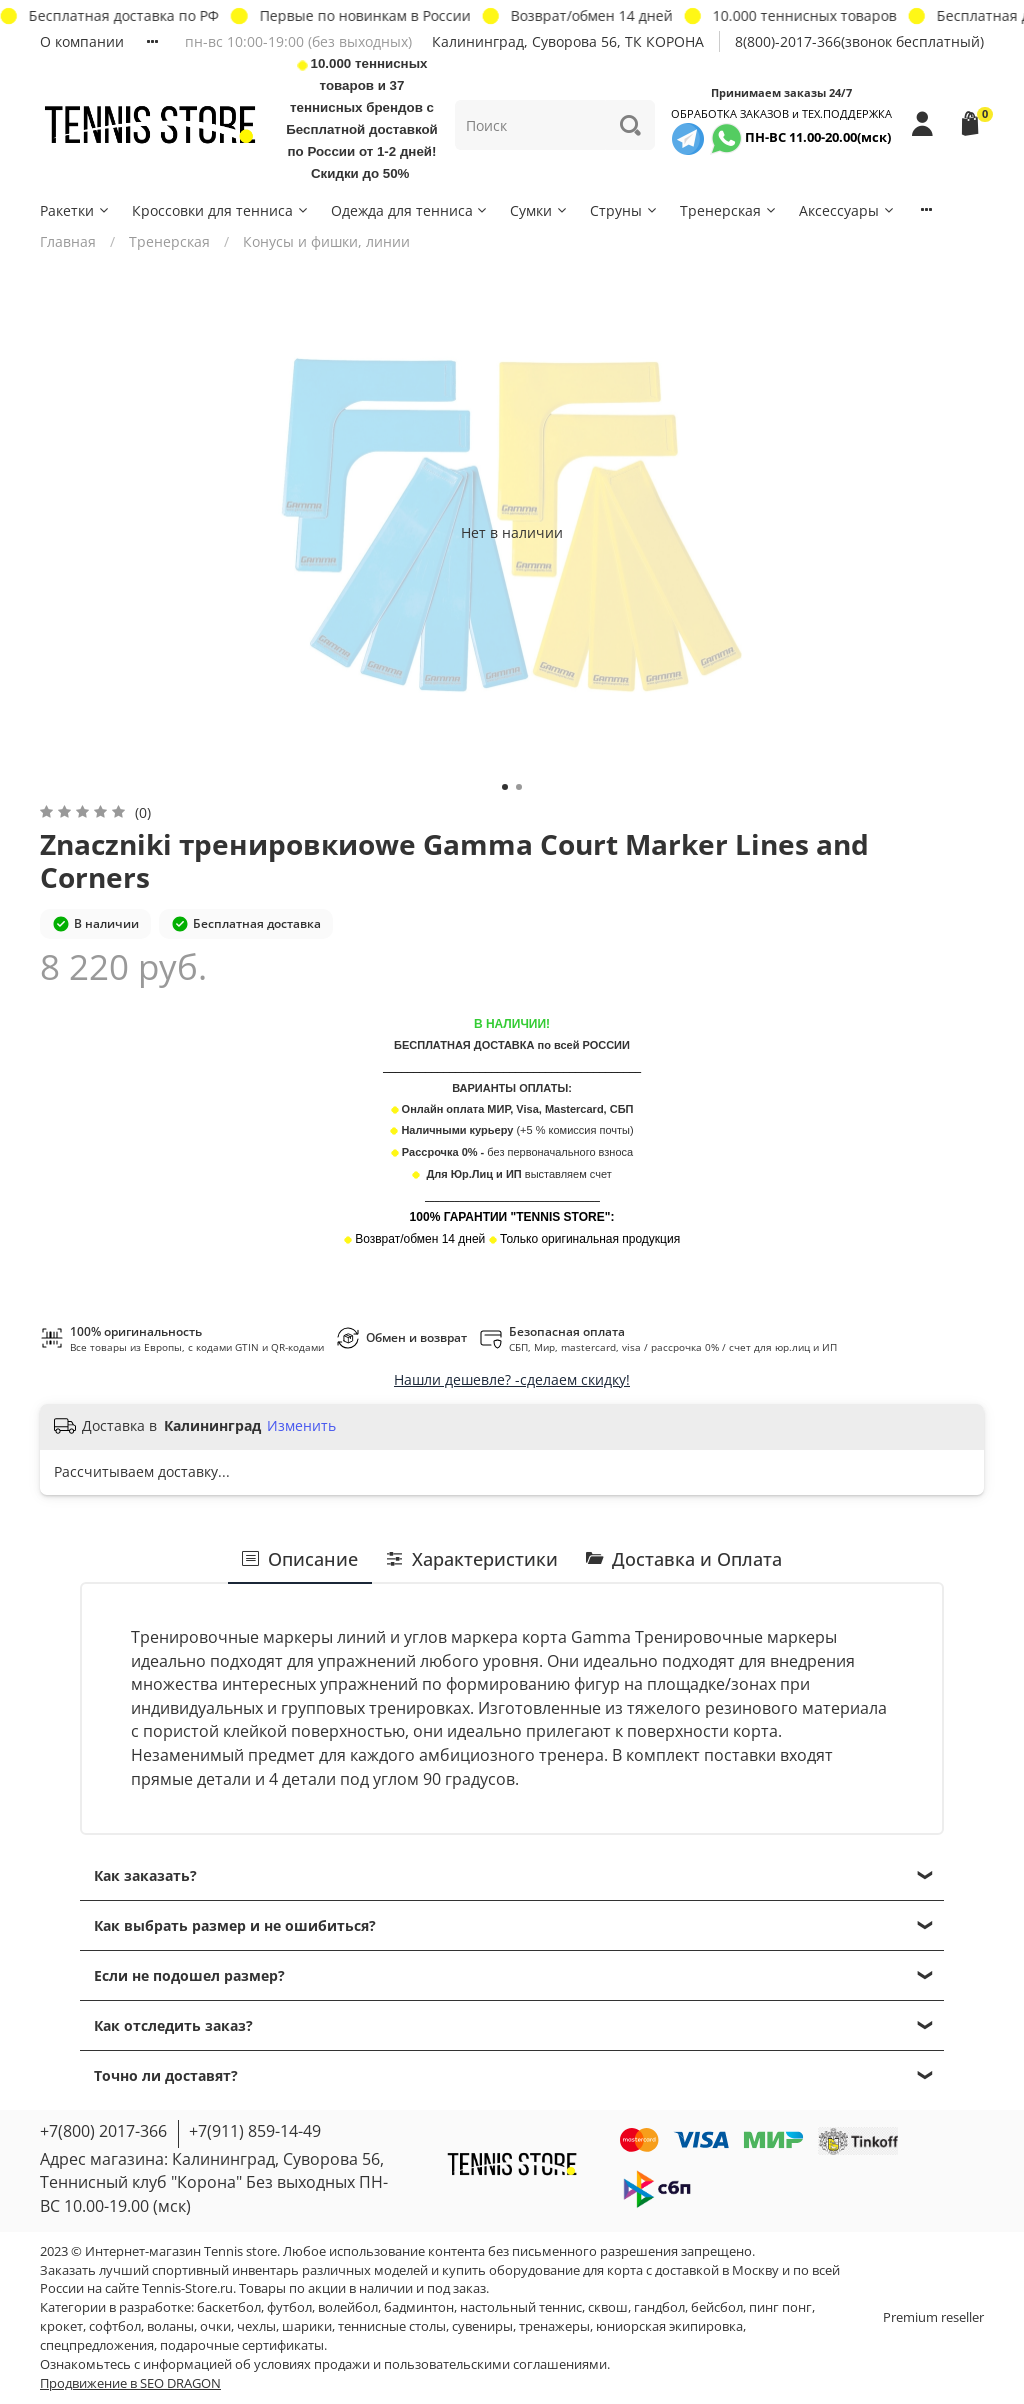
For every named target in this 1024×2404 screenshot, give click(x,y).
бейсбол (717, 2307)
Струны (624, 210)
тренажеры (554, 2326)
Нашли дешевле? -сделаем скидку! (512, 1379)
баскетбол (229, 2307)
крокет (61, 2326)
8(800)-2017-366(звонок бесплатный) (859, 41)
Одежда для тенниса (410, 210)
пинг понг (780, 2307)
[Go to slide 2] (519, 787)
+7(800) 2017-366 (103, 2131)
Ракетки (75, 210)
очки (215, 2326)
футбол (289, 2307)
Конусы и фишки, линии (326, 241)
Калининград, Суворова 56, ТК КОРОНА (568, 41)
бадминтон (419, 2307)
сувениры (482, 2326)
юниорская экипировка (669, 2326)
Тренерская (729, 210)
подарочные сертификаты (242, 2345)
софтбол (115, 2326)
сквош (608, 2307)
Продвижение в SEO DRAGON (130, 2383)
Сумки (539, 210)
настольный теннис (521, 2307)
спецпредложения (97, 2345)
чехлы (256, 2326)
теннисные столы (392, 2326)
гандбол (659, 2307)
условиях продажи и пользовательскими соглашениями (430, 2364)
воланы (170, 2326)
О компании (82, 41)
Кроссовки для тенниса (221, 210)
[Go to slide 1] (505, 787)
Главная (68, 241)
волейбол (348, 2307)
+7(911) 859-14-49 (255, 2131)
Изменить (301, 1426)
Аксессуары (847, 210)
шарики (307, 2326)
